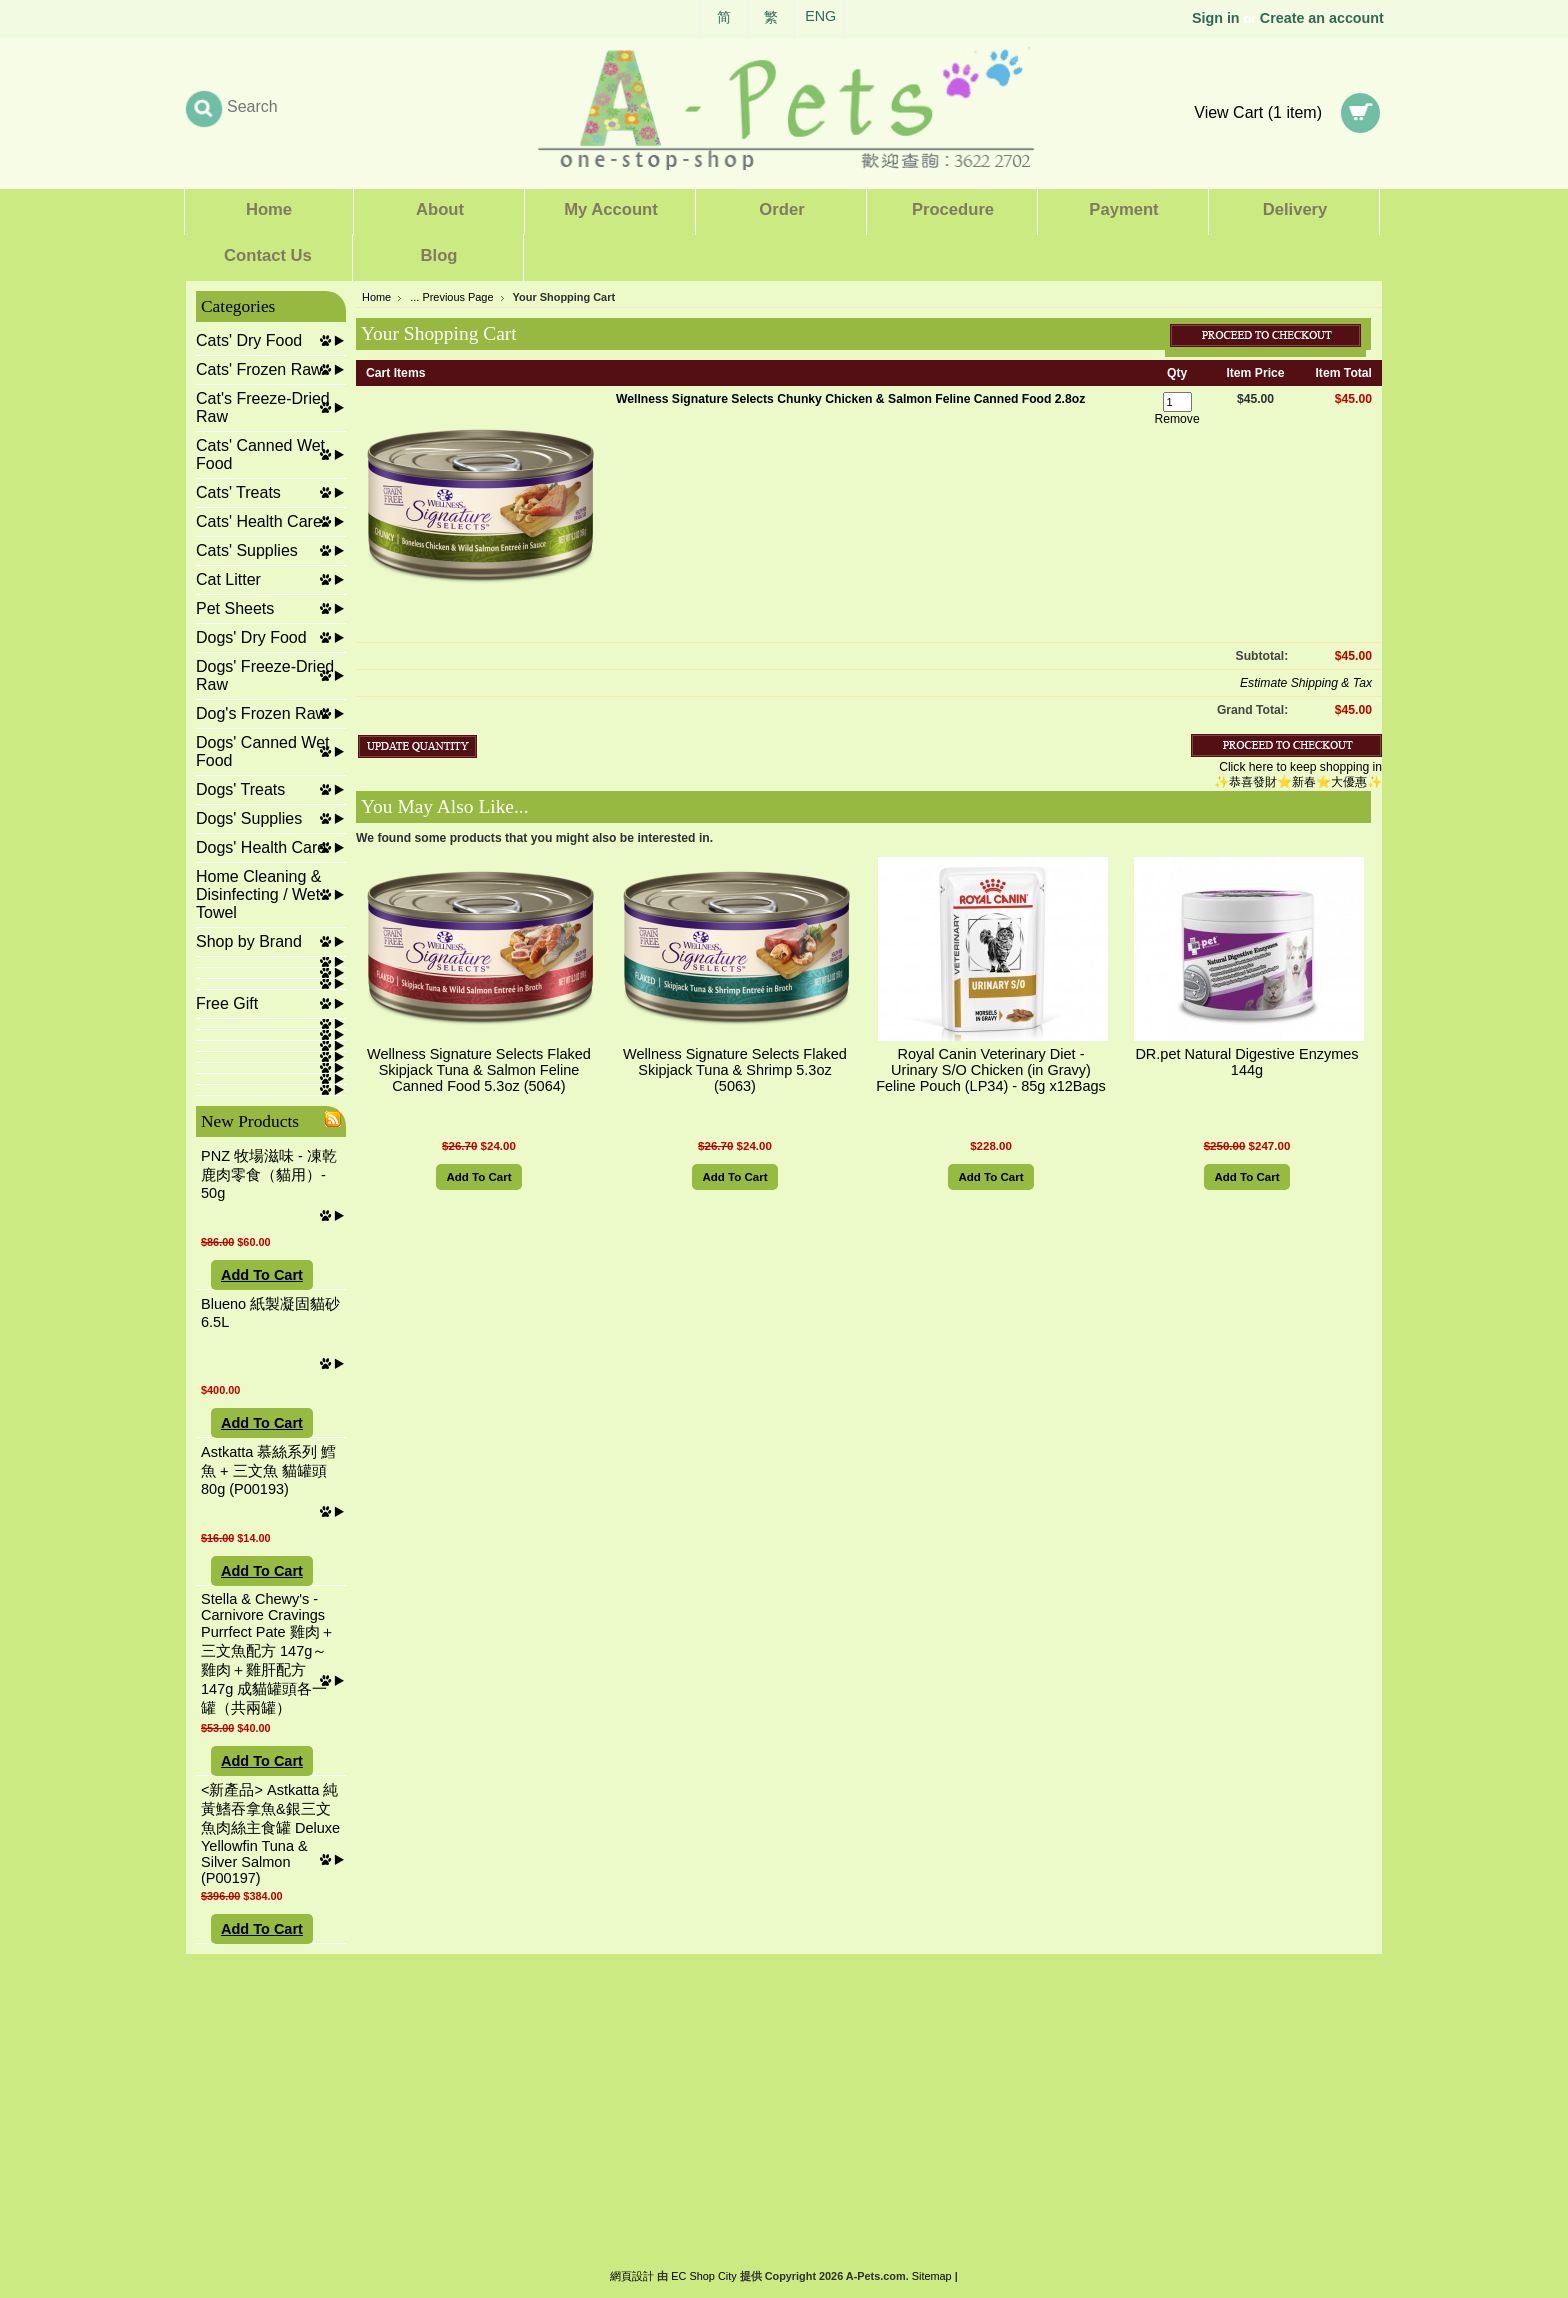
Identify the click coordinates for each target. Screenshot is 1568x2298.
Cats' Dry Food (249, 340)
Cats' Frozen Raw (259, 369)
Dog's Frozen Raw (261, 713)
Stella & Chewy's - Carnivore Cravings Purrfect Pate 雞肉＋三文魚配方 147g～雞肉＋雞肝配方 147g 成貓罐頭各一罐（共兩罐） (268, 1653)
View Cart (1258, 112)
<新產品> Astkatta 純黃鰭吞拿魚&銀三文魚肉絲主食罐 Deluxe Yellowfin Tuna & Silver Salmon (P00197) (270, 1834)
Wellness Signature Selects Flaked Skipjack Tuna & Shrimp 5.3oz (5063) (735, 1070)
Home (376, 297)
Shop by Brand (249, 941)
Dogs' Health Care (261, 847)
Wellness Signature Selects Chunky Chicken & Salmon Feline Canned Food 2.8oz (850, 399)
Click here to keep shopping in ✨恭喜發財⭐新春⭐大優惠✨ (1298, 774)
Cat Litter (228, 579)
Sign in (1216, 18)
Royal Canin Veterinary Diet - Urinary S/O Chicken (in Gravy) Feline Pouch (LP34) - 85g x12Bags (991, 1070)
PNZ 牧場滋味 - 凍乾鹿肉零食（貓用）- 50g (269, 1174)
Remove (1176, 419)
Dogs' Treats (240, 789)
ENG (820, 16)
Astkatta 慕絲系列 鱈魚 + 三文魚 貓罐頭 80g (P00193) (268, 1470)
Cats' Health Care (259, 521)
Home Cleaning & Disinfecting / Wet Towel (258, 894)
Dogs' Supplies (249, 818)
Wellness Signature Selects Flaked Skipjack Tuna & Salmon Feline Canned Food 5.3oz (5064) (479, 1070)
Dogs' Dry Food (251, 637)
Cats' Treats (238, 492)
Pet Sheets (235, 608)
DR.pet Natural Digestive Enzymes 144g (1246, 1062)
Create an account (1322, 18)
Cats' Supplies (247, 550)
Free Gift (227, 1003)
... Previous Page (451, 297)
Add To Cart (262, 1275)
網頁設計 (632, 2276)
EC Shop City (703, 2276)
